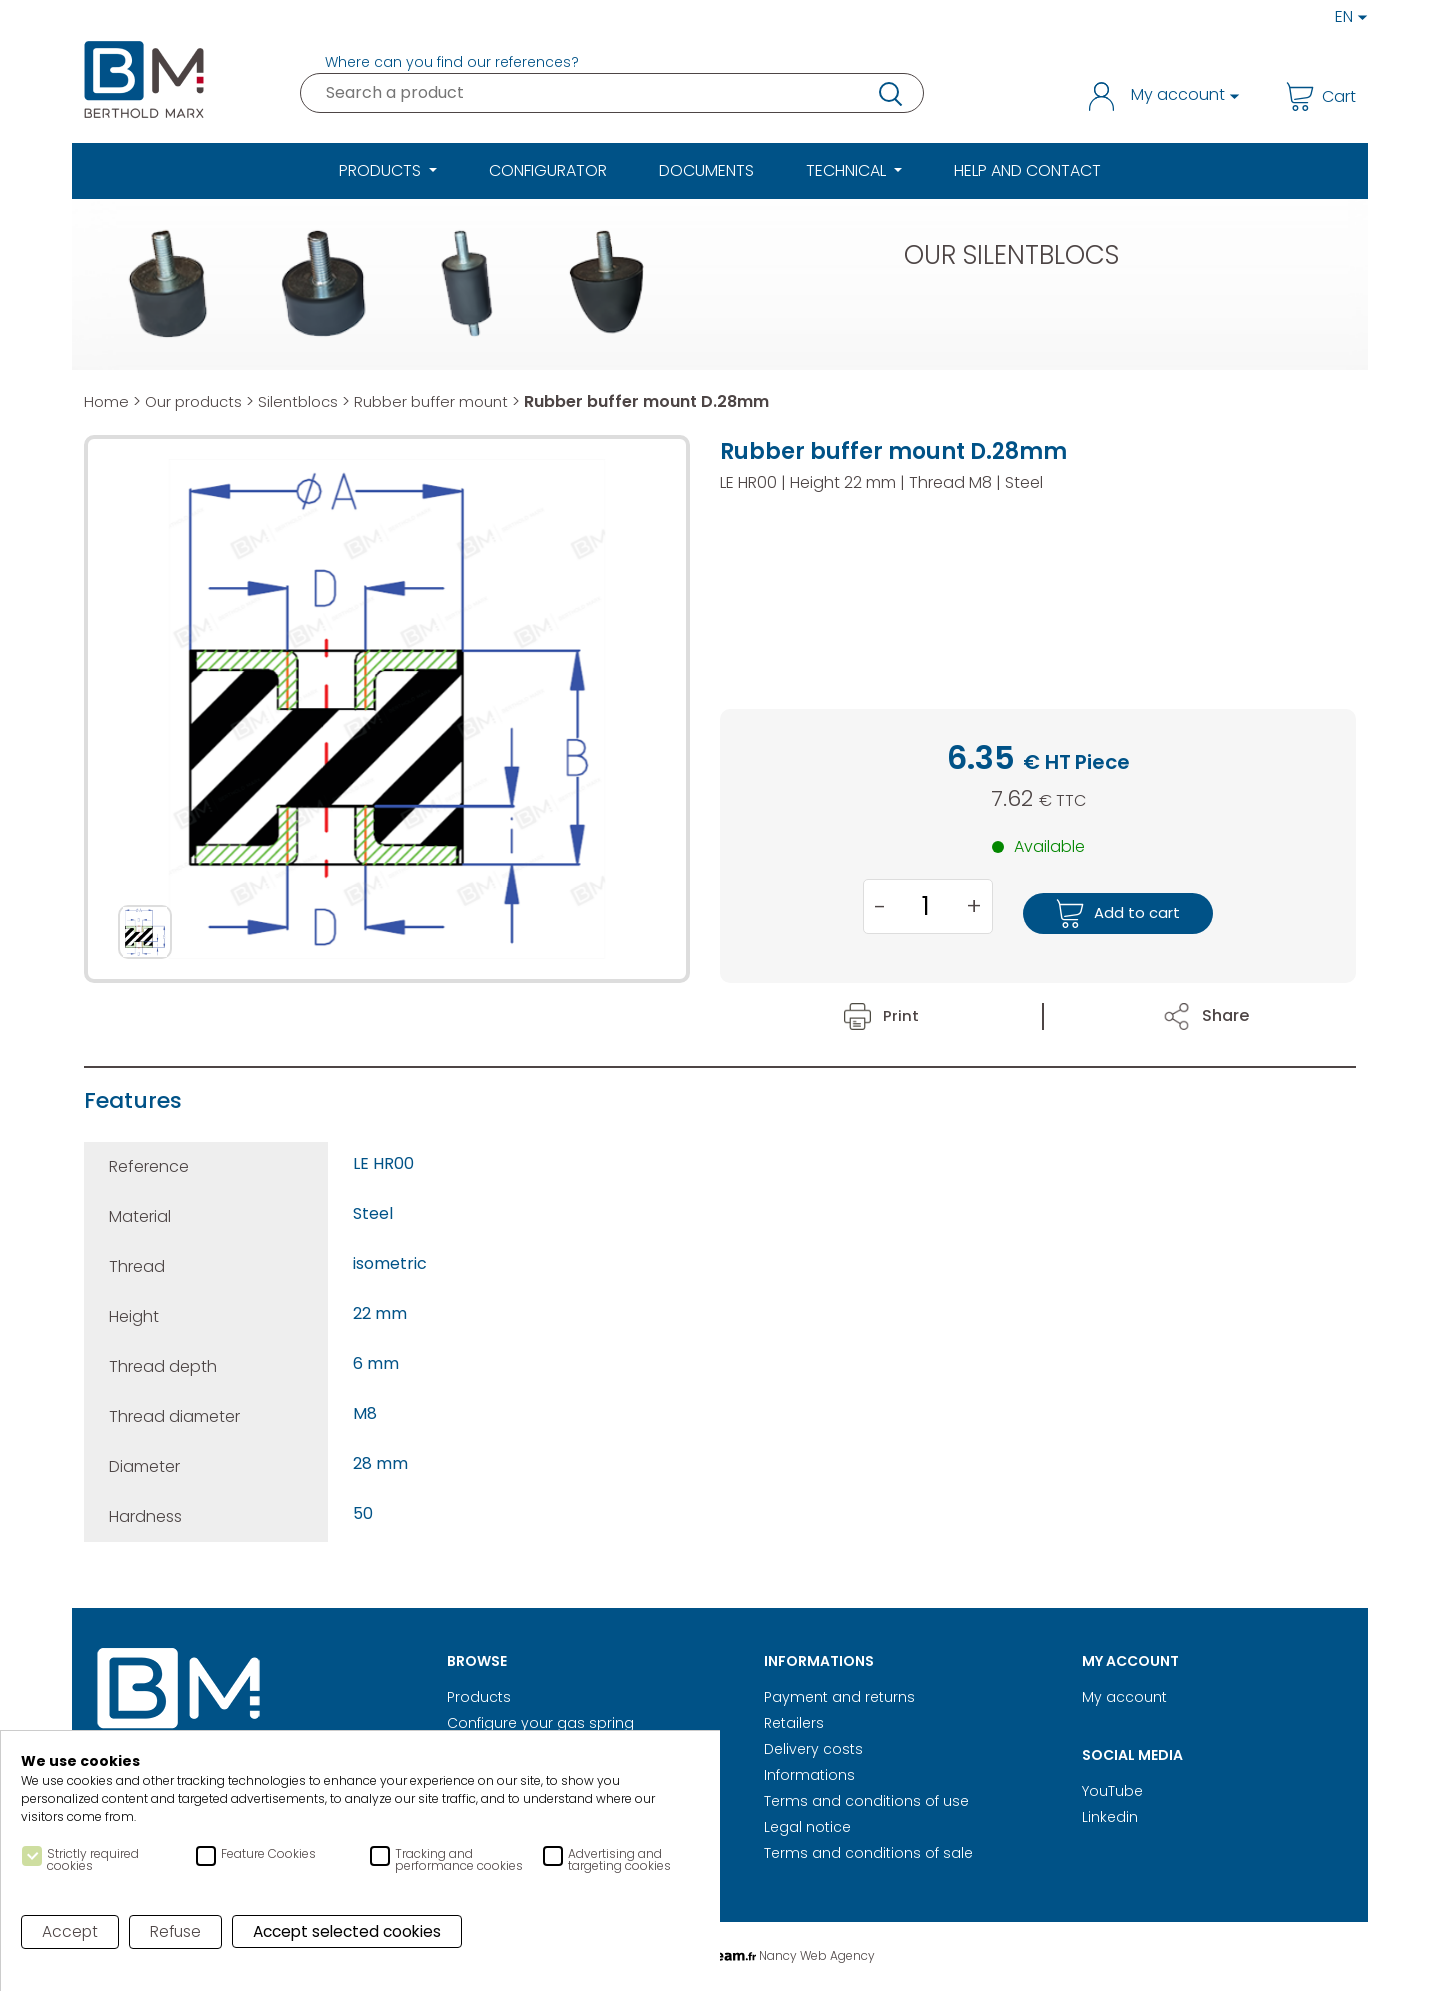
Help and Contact (1027, 170)
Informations (809, 1775)
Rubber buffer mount (448, 401)
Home (107, 401)
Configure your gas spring (540, 1723)
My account (1124, 1697)
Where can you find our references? (452, 62)
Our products (198, 401)
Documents (706, 170)
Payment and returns (839, 1697)
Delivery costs (813, 1749)
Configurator (548, 170)
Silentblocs (308, 401)
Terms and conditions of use (866, 1801)
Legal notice (807, 1827)
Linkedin (1110, 1817)
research (889, 93)
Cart (1321, 96)
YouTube (1112, 1791)
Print (881, 1015)
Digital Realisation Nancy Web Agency (720, 1955)
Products (479, 1697)
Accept (70, 1932)
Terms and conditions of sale (868, 1853)
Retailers (794, 1723)
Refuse (177, 1932)
